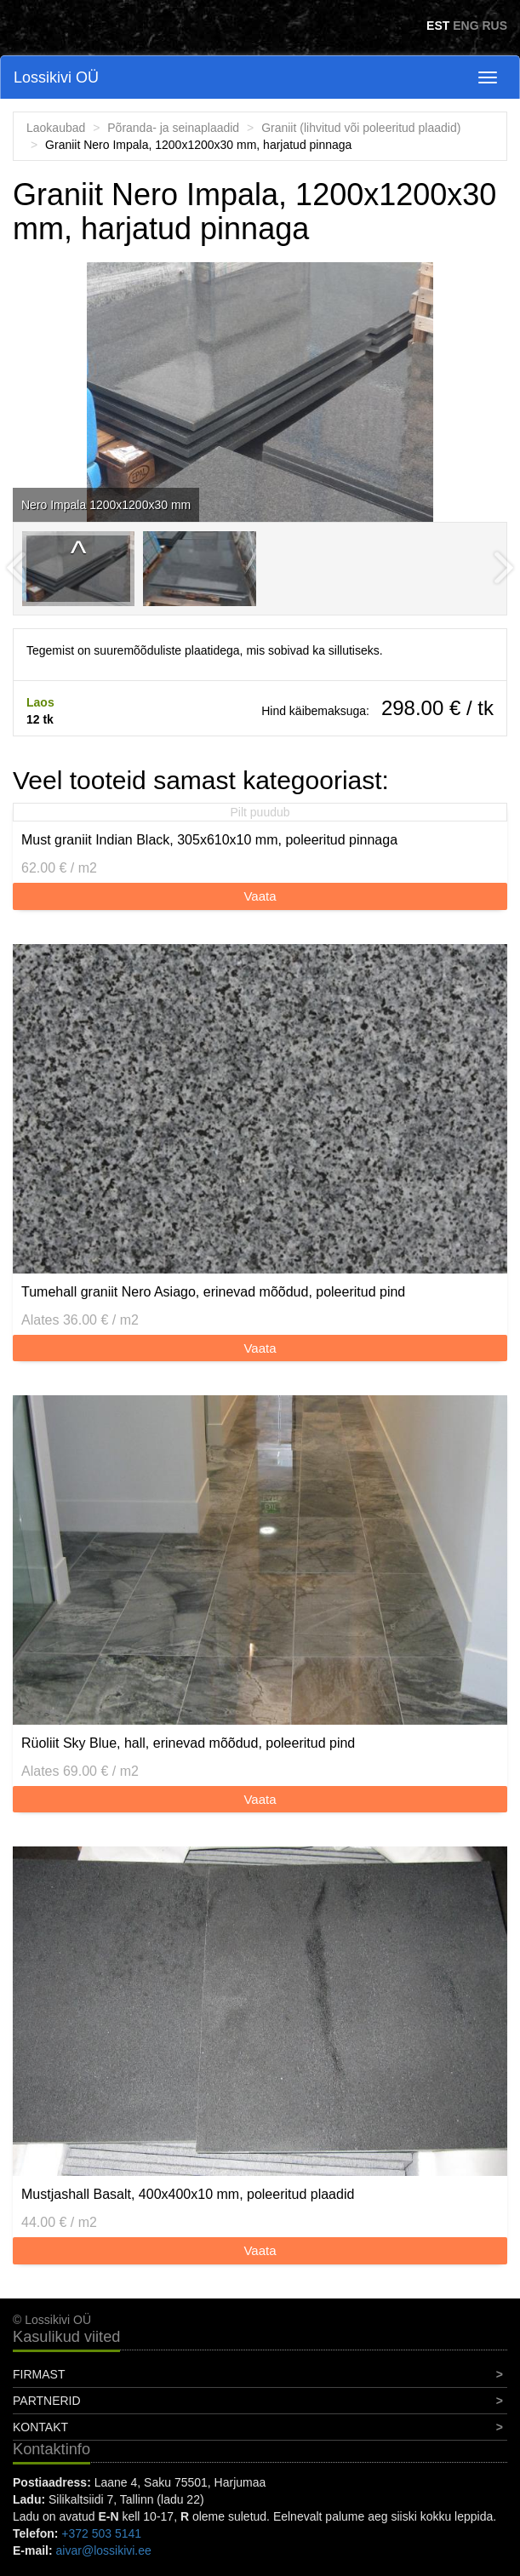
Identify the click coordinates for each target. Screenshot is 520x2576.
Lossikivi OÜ (56, 77)
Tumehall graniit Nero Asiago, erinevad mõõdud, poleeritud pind (213, 1292)
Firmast (39, 2374)
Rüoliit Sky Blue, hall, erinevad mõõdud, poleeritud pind (188, 1743)
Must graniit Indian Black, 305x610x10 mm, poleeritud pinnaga (209, 840)
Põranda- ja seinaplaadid (173, 128)
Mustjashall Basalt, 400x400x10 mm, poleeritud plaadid (187, 2194)
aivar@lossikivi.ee (103, 2550)
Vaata (259, 896)
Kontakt (40, 2427)
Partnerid (47, 2400)
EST (437, 25)
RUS (494, 25)
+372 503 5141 (101, 2533)
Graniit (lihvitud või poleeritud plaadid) (360, 128)
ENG (465, 25)
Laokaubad (55, 128)
